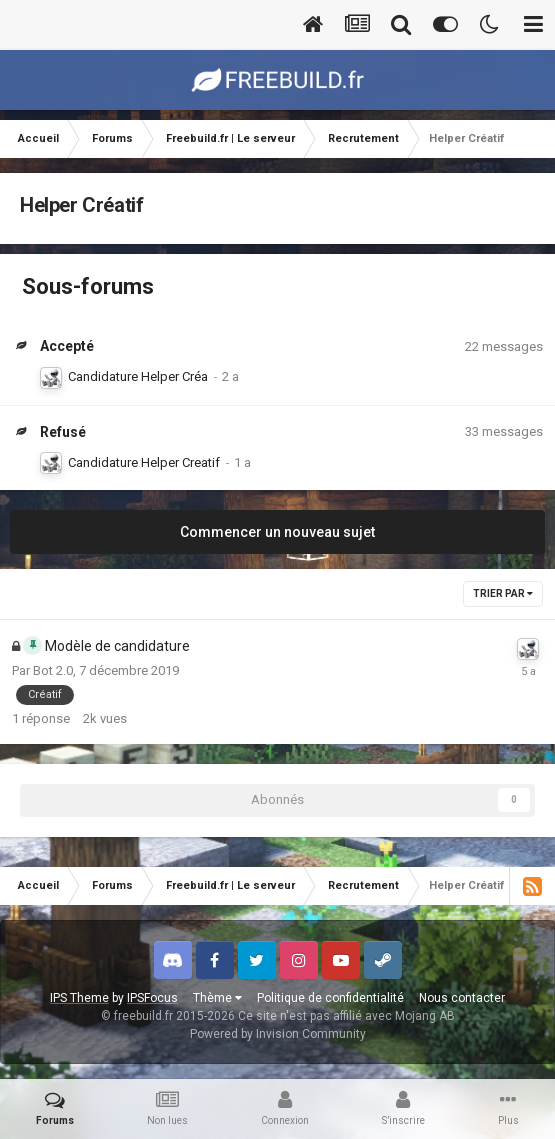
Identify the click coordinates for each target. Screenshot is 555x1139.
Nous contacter (462, 998)
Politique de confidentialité (330, 998)
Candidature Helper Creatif (144, 462)
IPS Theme (79, 998)
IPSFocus (152, 998)
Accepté (67, 346)
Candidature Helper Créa (138, 376)
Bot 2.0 (53, 670)
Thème (217, 998)
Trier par (503, 593)
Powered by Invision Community (278, 1034)
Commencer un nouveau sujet (277, 532)
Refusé (63, 432)
